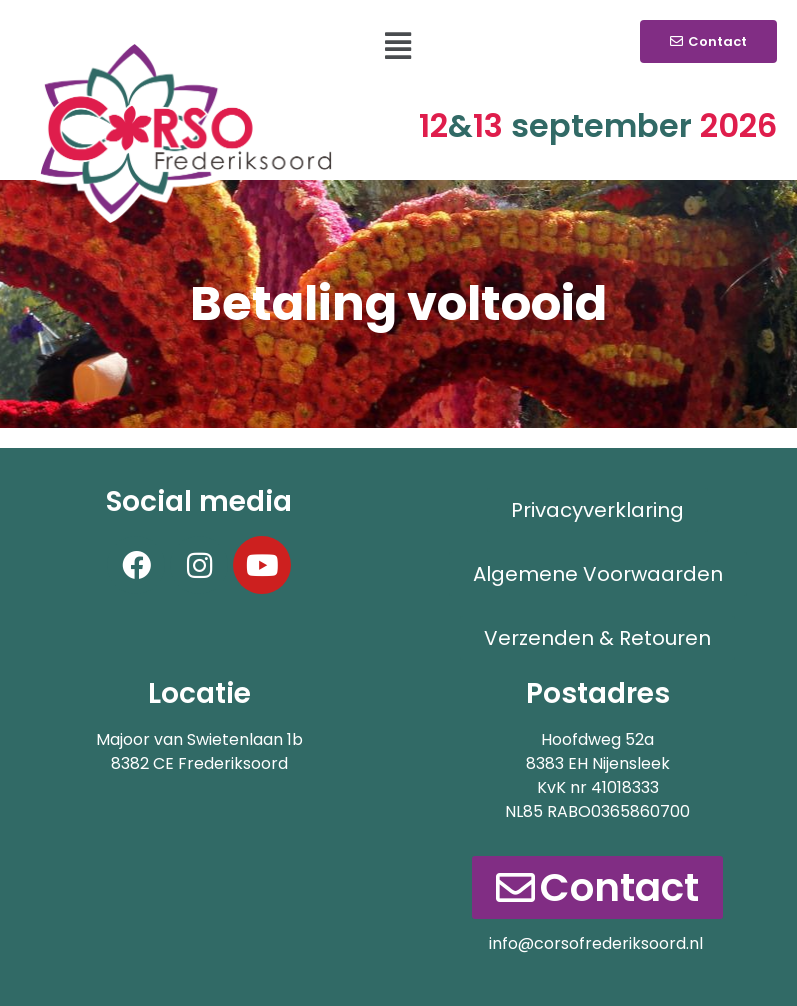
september (601, 125)
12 (446, 125)
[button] (398, 46)
